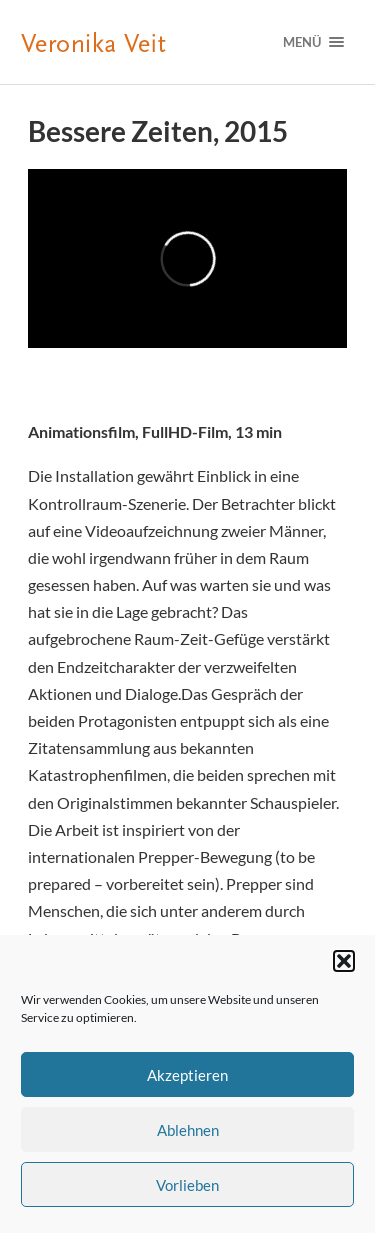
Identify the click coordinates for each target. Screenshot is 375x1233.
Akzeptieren (187, 1075)
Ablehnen (188, 1130)
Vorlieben (187, 1185)
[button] (344, 961)
